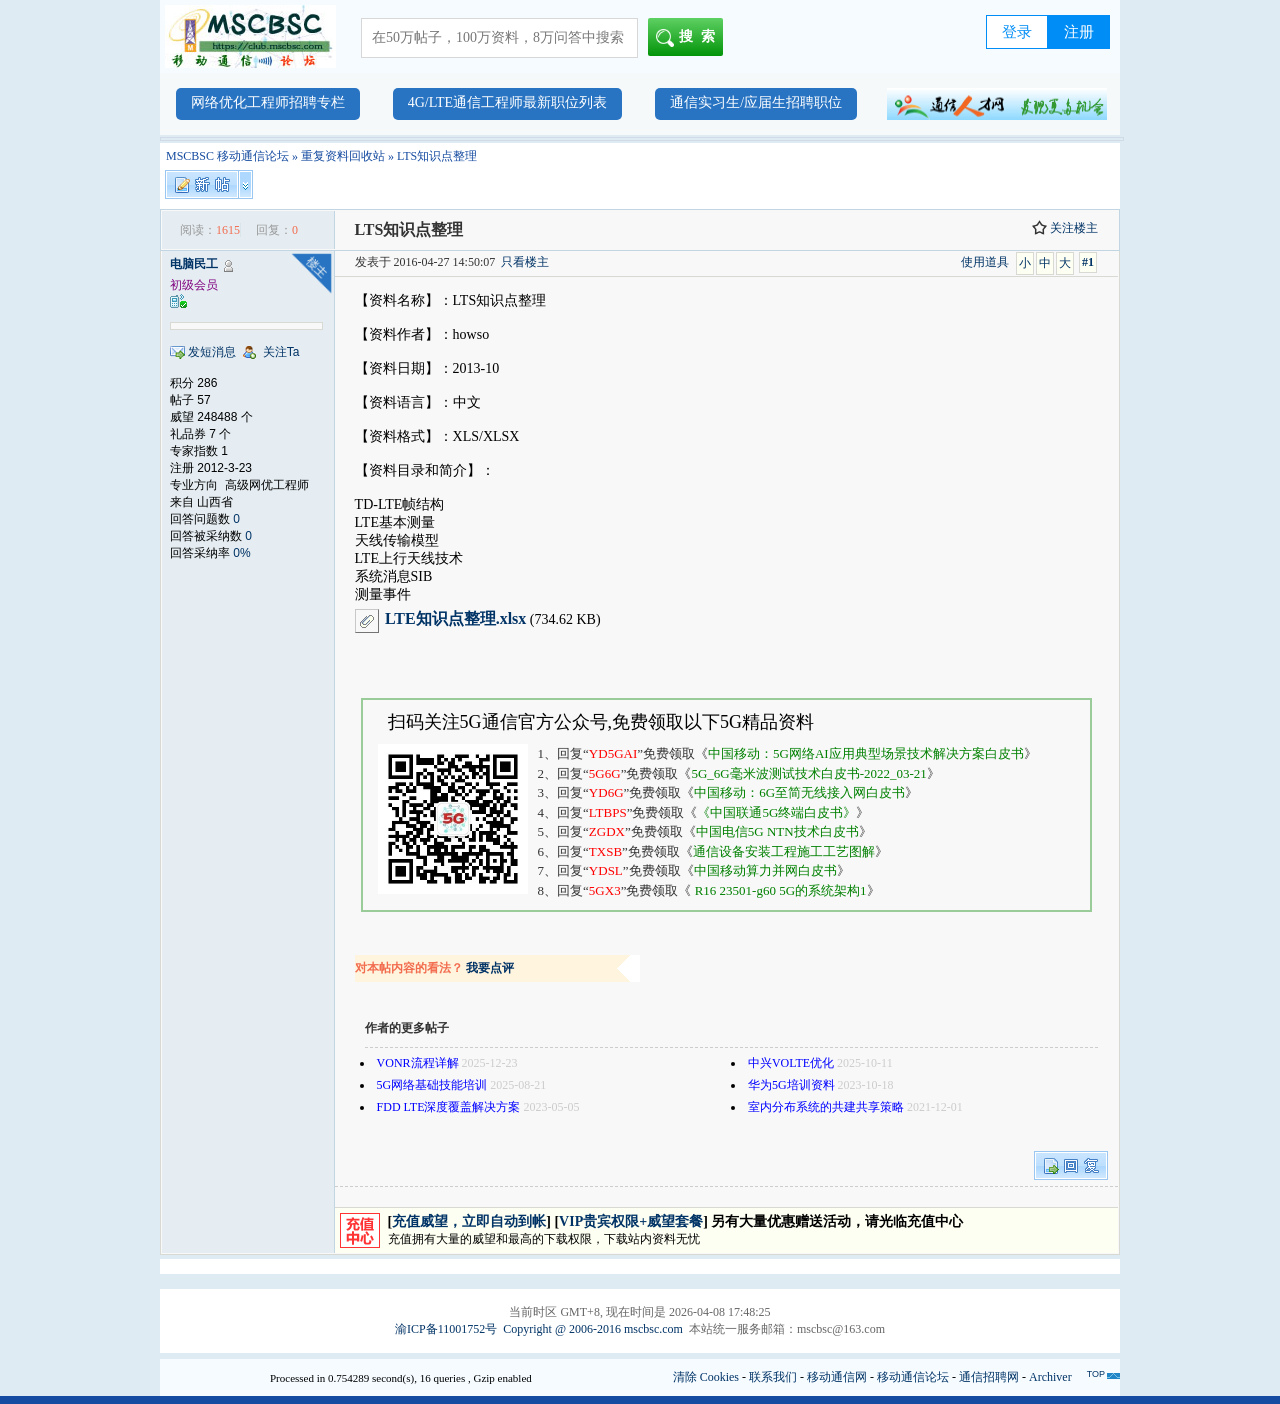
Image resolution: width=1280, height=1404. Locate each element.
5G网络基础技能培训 (432, 1085)
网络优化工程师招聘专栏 (268, 102)
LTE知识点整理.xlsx (455, 618)
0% (241, 553)
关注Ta (281, 352)
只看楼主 (525, 262)
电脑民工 (194, 264)
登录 (1017, 32)
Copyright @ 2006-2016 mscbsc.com (593, 1329)
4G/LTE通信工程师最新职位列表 (507, 102)
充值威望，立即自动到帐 (469, 1221)
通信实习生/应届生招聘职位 (756, 102)
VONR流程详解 (418, 1063)
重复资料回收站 (343, 156)
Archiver (1050, 1377)
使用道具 (985, 262)
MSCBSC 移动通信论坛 (227, 156)
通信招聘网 (989, 1377)
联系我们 (773, 1377)
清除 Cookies (706, 1377)
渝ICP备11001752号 (446, 1329)
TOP (1096, 1374)
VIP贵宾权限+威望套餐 (631, 1221)
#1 (1088, 262)
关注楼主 (1065, 228)
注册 (1079, 32)
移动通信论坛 (913, 1377)
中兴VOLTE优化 (791, 1063)
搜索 (689, 38)
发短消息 (212, 352)
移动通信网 (837, 1377)
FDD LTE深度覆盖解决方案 (449, 1107)
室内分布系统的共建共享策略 (826, 1107)
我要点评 (490, 968)
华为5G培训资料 (791, 1085)
